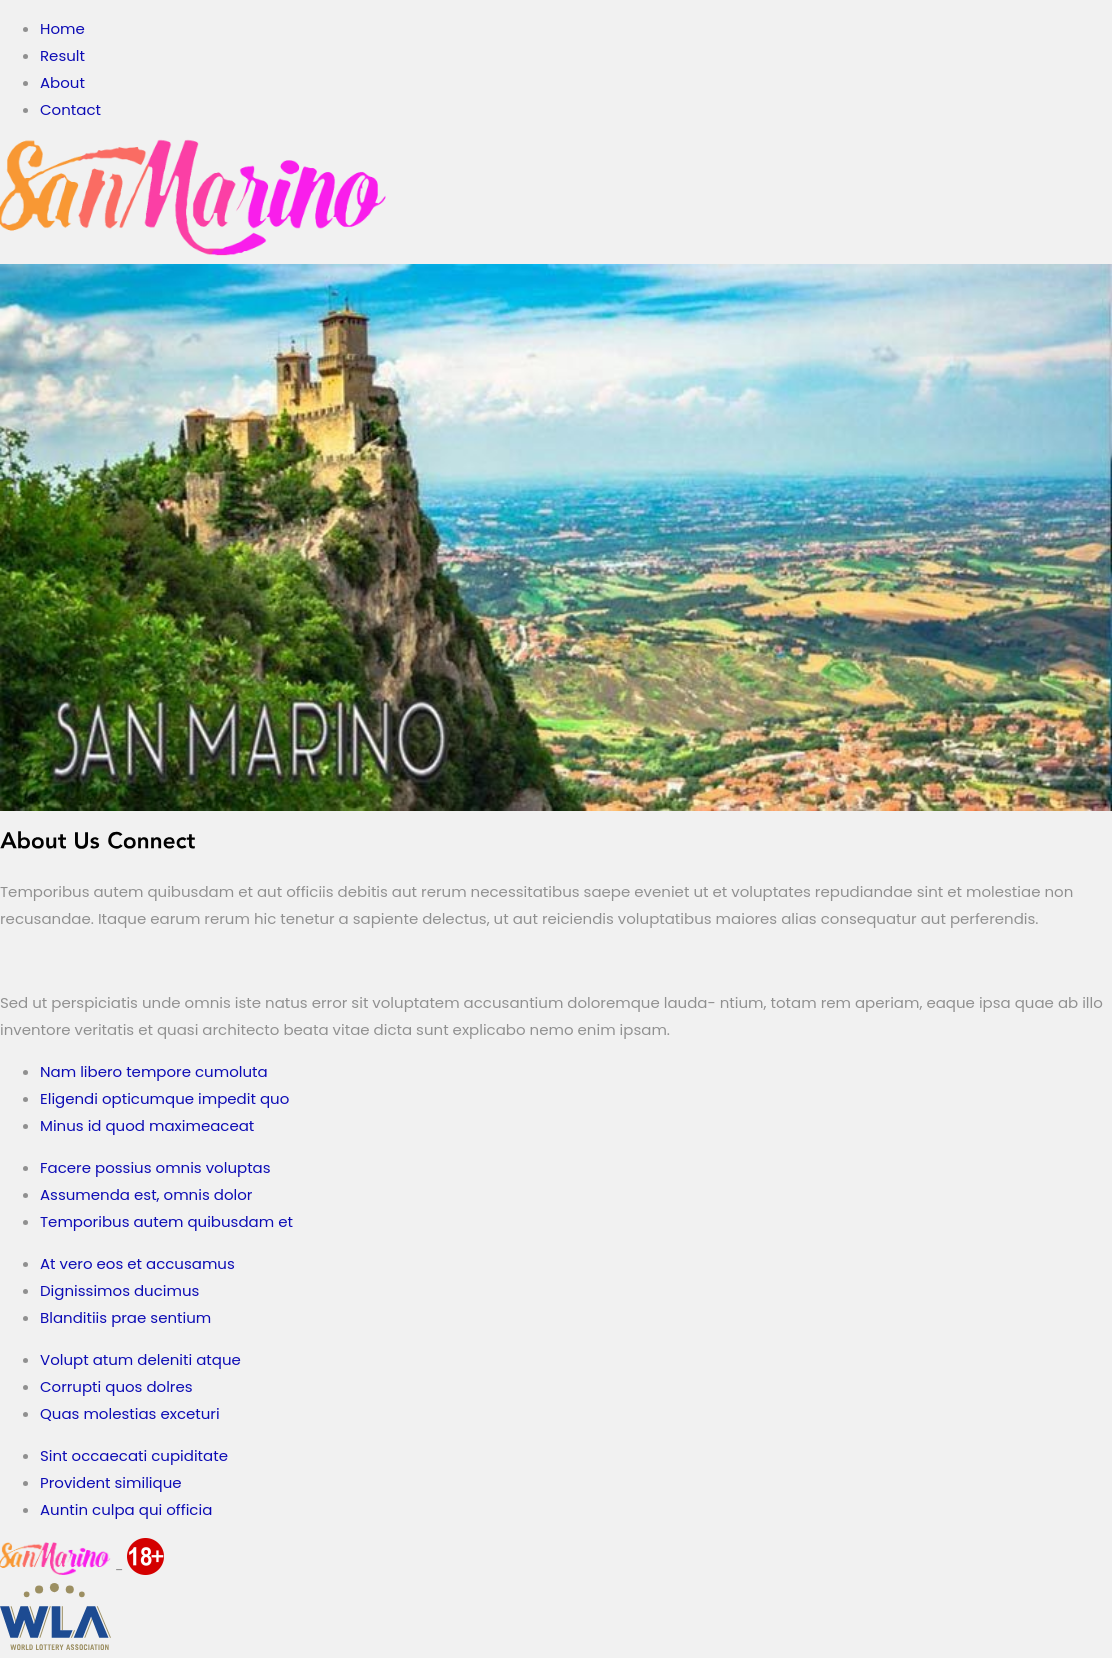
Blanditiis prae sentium (125, 1317)
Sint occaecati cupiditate (134, 1455)
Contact (70, 109)
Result (62, 55)
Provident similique (111, 1482)
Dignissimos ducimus (119, 1290)
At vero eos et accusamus (137, 1263)
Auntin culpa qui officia (126, 1509)
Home (62, 28)
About (62, 82)
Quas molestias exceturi (130, 1413)
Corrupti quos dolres (116, 1386)
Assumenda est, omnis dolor (146, 1194)
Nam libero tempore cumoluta (154, 1071)
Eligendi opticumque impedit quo (164, 1098)
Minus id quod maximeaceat (147, 1125)
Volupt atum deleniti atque (140, 1359)
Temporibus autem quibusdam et (166, 1221)
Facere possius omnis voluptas (155, 1167)
